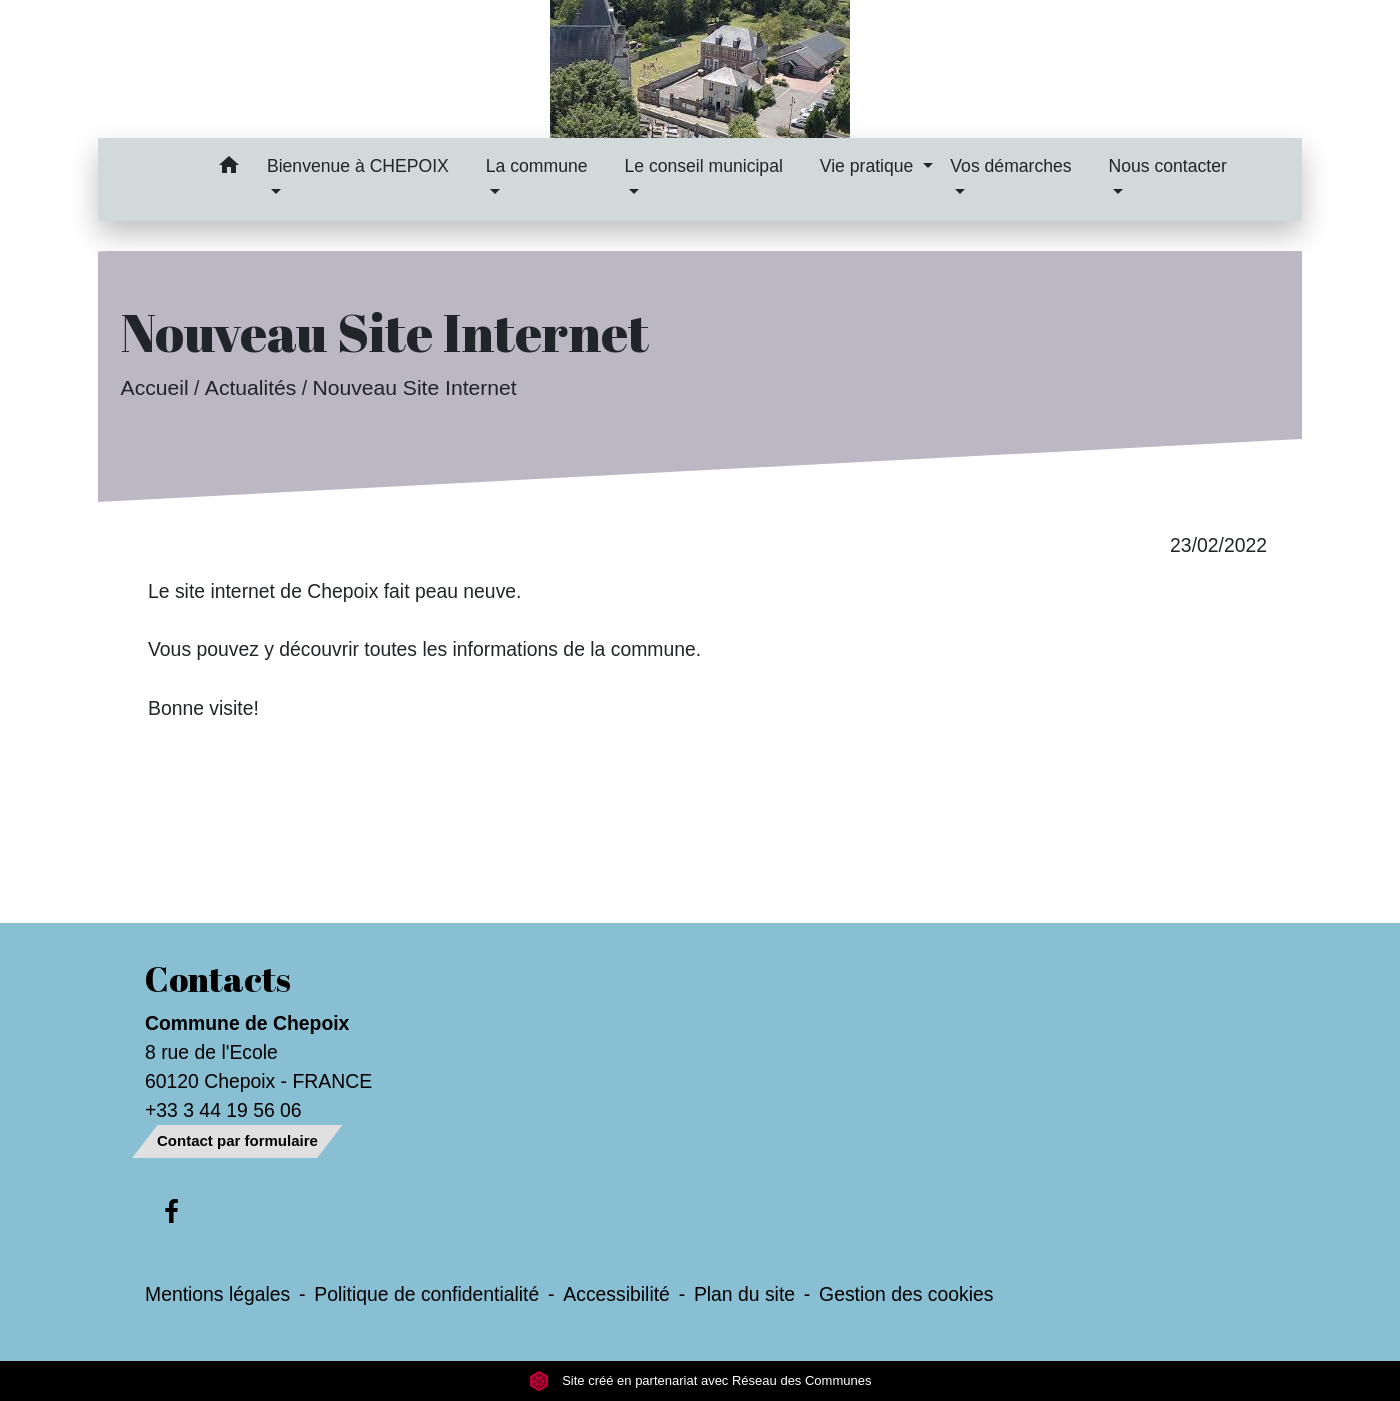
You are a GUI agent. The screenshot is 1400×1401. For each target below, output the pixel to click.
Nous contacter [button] (1168, 166)
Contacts (218, 979)
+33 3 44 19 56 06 (223, 1110)
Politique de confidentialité (426, 1294)
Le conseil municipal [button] (703, 166)
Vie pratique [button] (869, 166)
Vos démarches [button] (1010, 166)
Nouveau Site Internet (414, 387)
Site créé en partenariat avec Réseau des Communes (700, 1380)
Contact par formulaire (237, 1140)
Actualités (251, 387)
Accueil (155, 387)
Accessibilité (616, 1294)
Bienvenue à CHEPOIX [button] (358, 166)
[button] (228, 168)
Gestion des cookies (906, 1294)
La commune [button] (537, 166)
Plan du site (744, 1294)
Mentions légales (217, 1294)
